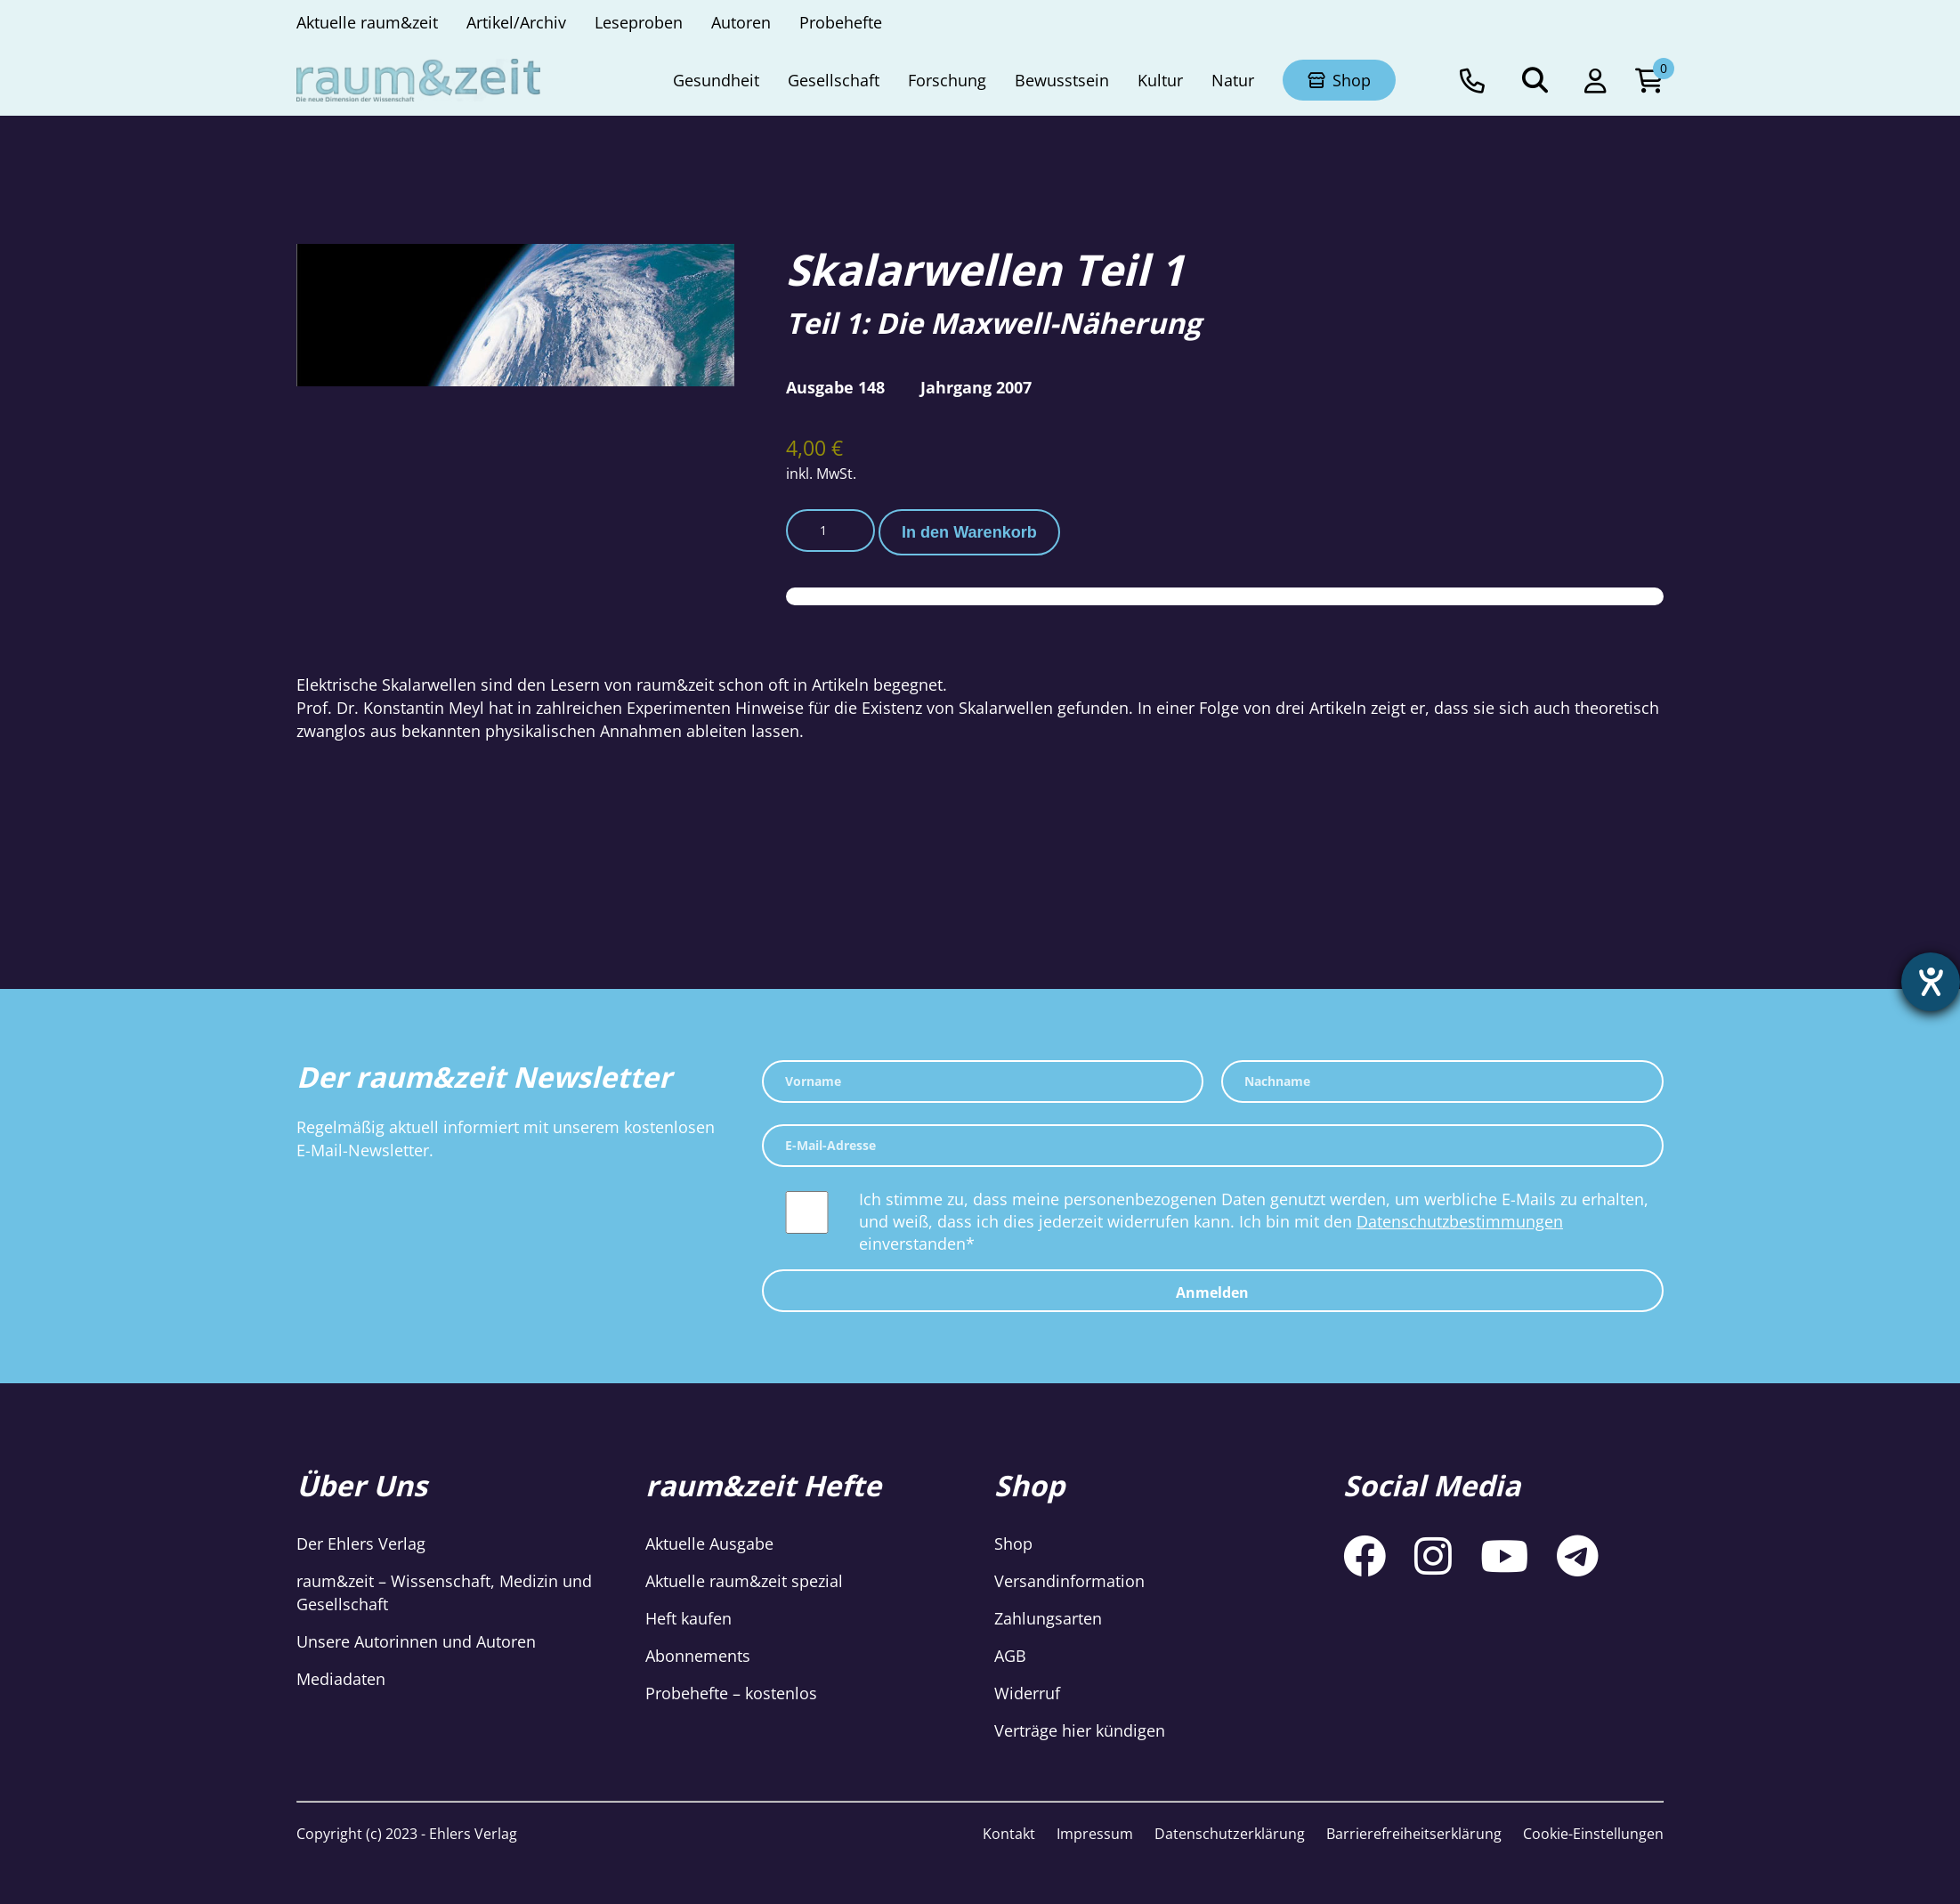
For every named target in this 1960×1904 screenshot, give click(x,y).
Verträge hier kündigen (1079, 1730)
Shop (1013, 1543)
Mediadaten (340, 1678)
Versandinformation (1069, 1581)
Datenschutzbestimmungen (1460, 1221)
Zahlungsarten (1048, 1618)
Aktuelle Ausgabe (709, 1543)
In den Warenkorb (969, 532)
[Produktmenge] (830, 530)
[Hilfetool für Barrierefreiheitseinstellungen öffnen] (1930, 981)
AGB (1010, 1655)
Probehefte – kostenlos (731, 1693)
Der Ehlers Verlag (360, 1543)
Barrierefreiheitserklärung (1414, 1833)
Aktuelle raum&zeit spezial (744, 1581)
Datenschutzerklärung (1229, 1833)
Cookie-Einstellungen (1593, 1833)
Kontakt (1009, 1833)
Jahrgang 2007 (976, 387)
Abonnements (697, 1655)
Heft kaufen (688, 1618)
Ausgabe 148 (835, 387)
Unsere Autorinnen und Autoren (416, 1641)
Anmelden (1212, 1292)
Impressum (1095, 1833)
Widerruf (1027, 1693)
